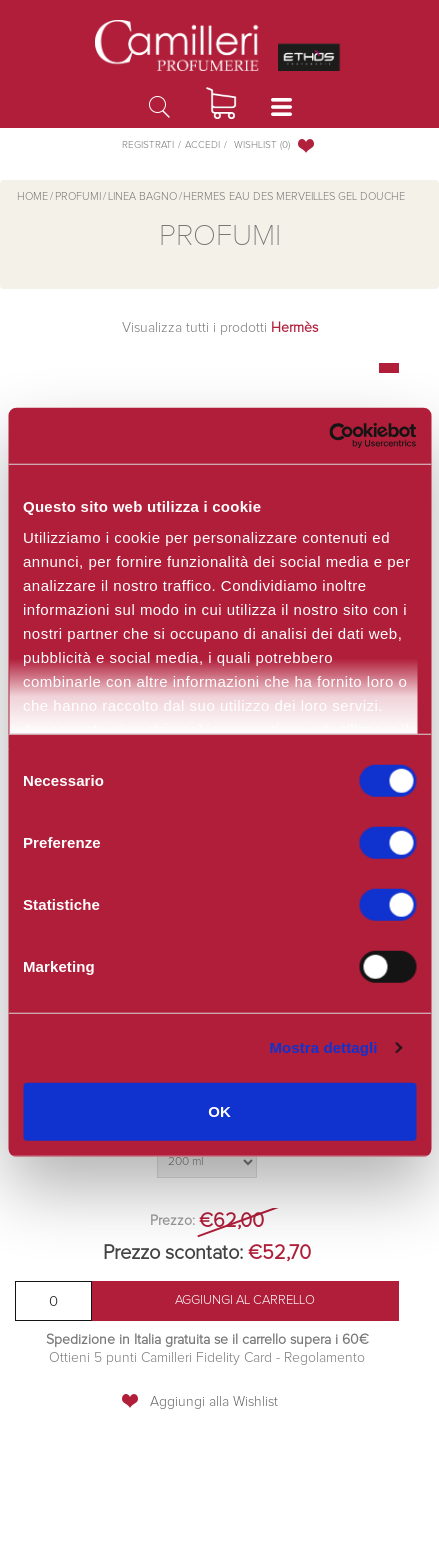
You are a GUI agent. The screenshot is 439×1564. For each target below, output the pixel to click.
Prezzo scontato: (173, 1253)
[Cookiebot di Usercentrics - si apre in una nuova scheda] (328, 436)
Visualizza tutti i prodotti (220, 328)
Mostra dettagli (323, 1047)
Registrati (148, 145)
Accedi (202, 145)
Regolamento (322, 1358)
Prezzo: (172, 1221)
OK (219, 1110)
